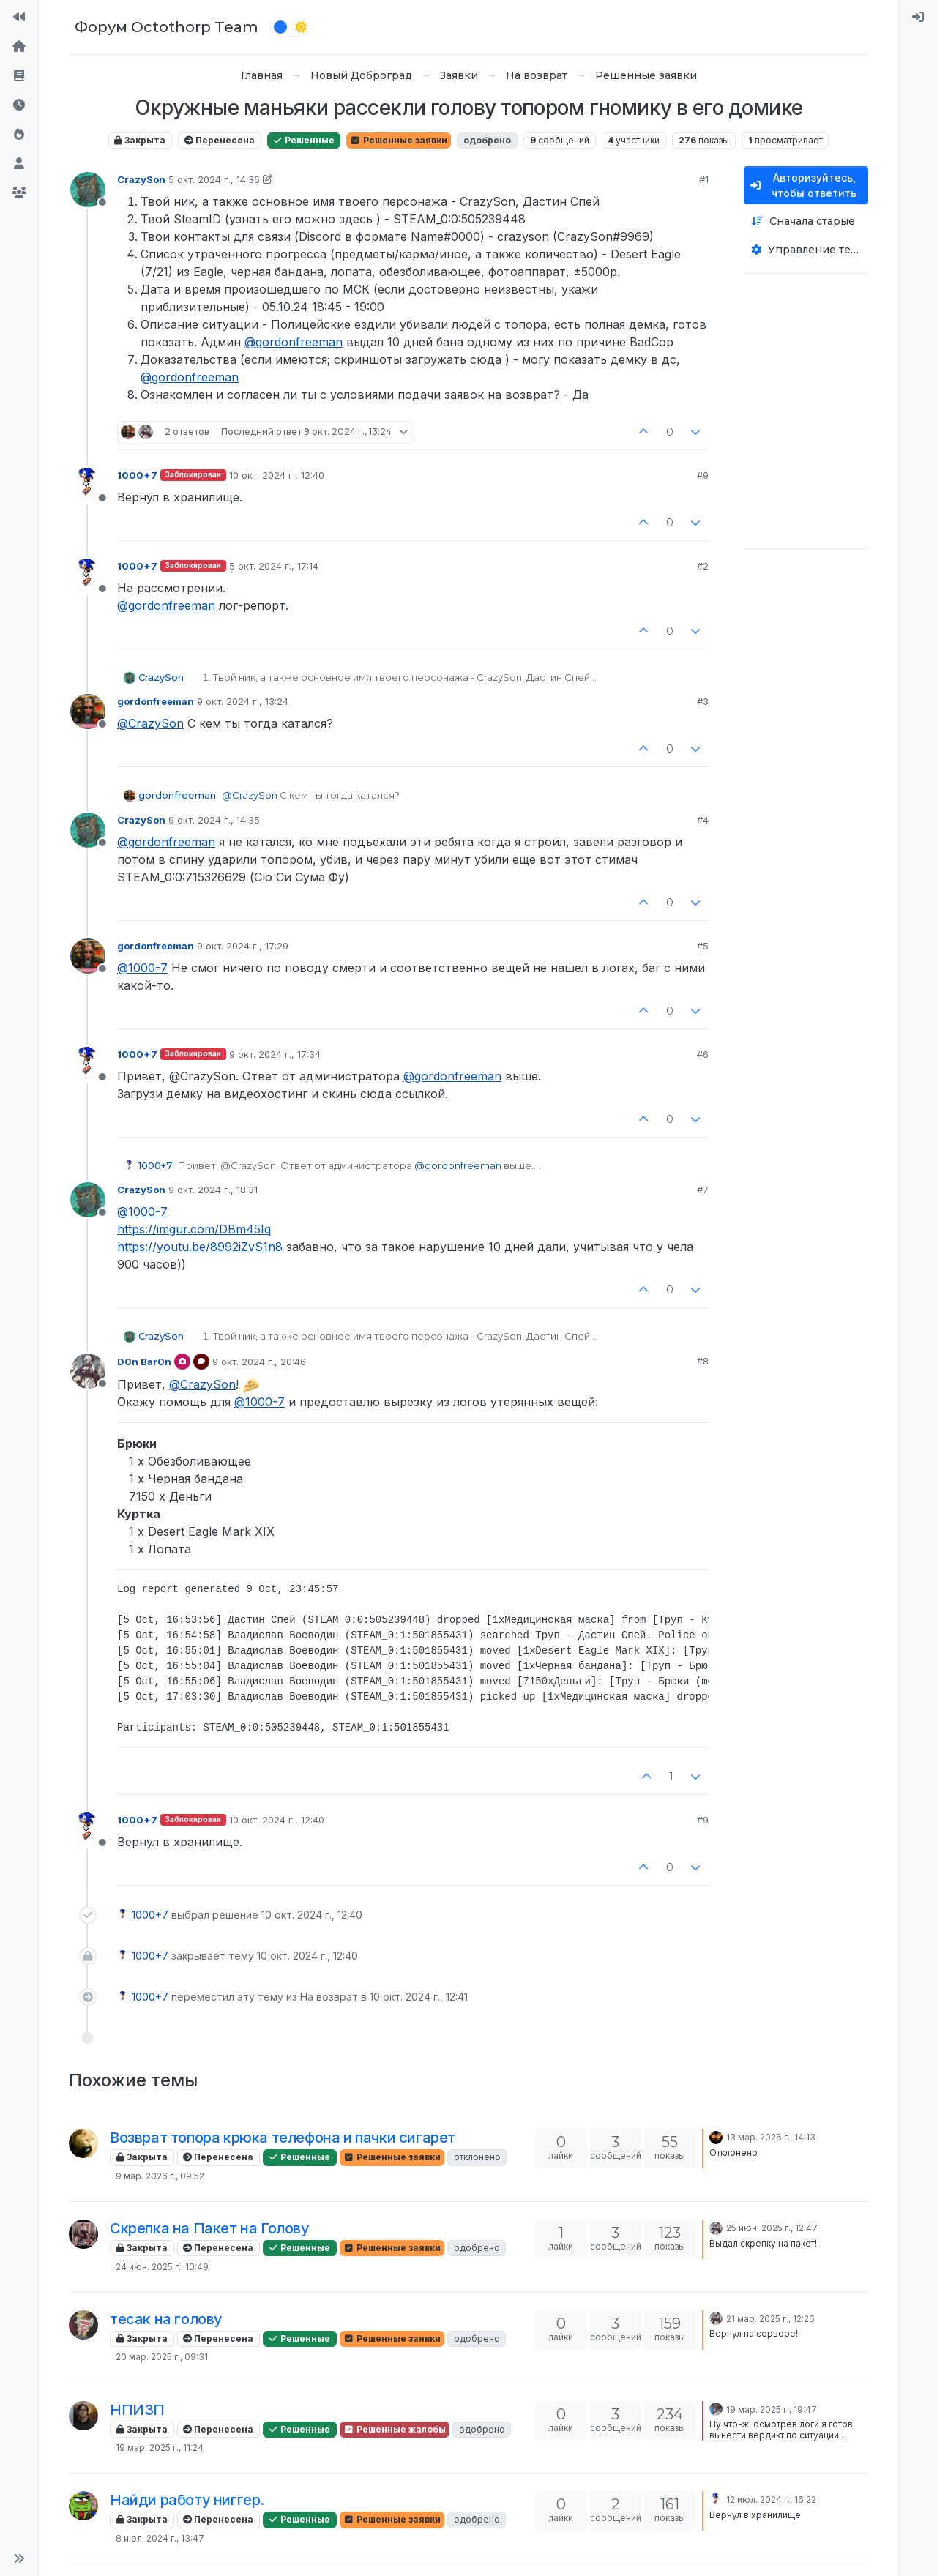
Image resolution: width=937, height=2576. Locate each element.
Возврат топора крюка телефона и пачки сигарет (282, 2137)
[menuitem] (918, 17)
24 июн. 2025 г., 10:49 (162, 2266)
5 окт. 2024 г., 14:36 (214, 179)
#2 (703, 566)
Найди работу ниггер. (187, 2500)
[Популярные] (19, 134)
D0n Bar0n (144, 1361)
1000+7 (137, 475)
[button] (19, 2558)
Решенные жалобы (394, 2429)
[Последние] (19, 105)
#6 (703, 1054)
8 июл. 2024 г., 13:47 (160, 2538)
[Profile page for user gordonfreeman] (87, 711)
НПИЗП (137, 2410)
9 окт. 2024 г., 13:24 (242, 701)
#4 (703, 820)
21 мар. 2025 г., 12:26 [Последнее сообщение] (770, 2318)
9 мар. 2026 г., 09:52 (160, 2175)
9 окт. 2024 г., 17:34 (275, 1054)
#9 (703, 475)
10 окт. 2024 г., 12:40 (276, 475)
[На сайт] (19, 17)
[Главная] (19, 47)
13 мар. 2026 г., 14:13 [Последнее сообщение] (770, 2137)
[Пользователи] (19, 164)
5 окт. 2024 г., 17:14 (273, 566)
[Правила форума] (19, 76)
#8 (703, 1361)
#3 (703, 701)
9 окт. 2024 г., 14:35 (214, 820)
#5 (703, 946)
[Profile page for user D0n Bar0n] (87, 1371)
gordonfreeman (155, 701)
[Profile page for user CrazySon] (87, 189)
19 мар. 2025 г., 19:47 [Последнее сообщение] (771, 2409)
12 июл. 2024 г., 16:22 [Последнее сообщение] (771, 2499)
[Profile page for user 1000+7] (87, 485)
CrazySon (141, 179)
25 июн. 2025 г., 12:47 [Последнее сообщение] (772, 2227)
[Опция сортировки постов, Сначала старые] (806, 221)
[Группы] (19, 193)
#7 (703, 1189)
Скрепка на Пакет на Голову (210, 2228)
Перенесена (219, 140)
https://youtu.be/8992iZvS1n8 (200, 1246)
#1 (704, 179)
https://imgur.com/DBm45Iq (194, 1229)
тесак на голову (166, 2319)
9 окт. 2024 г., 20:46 (259, 1361)
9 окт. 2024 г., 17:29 (242, 946)
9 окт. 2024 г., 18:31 (213, 1189)
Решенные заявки (398, 140)
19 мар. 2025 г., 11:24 (160, 2447)
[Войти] (918, 17)
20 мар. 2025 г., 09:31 (162, 2356)
